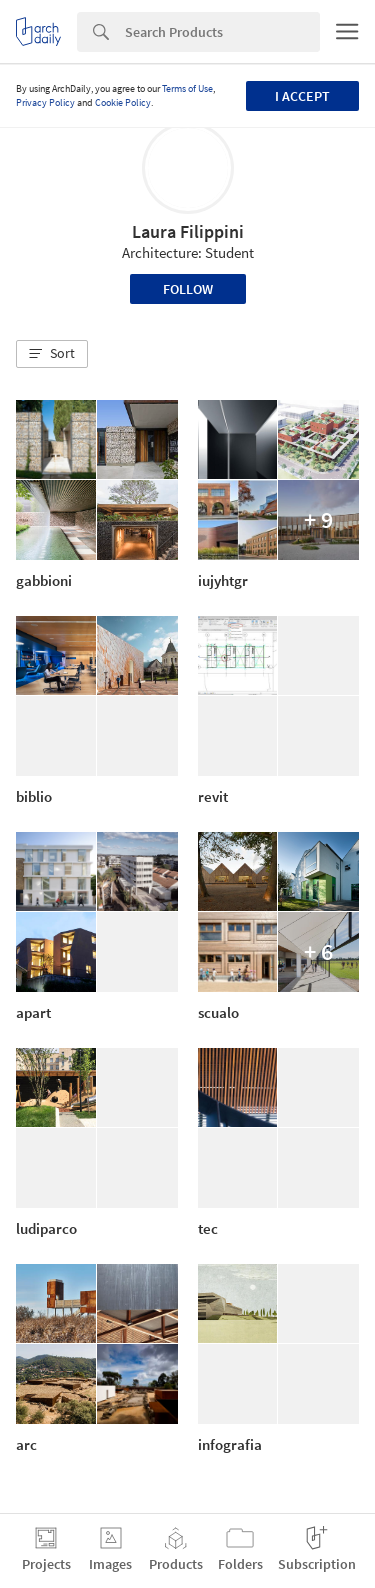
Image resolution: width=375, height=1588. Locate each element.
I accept (302, 96)
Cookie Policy (123, 102)
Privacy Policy (45, 102)
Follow (188, 289)
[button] (52, 354)
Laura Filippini (188, 231)
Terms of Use (187, 88)
